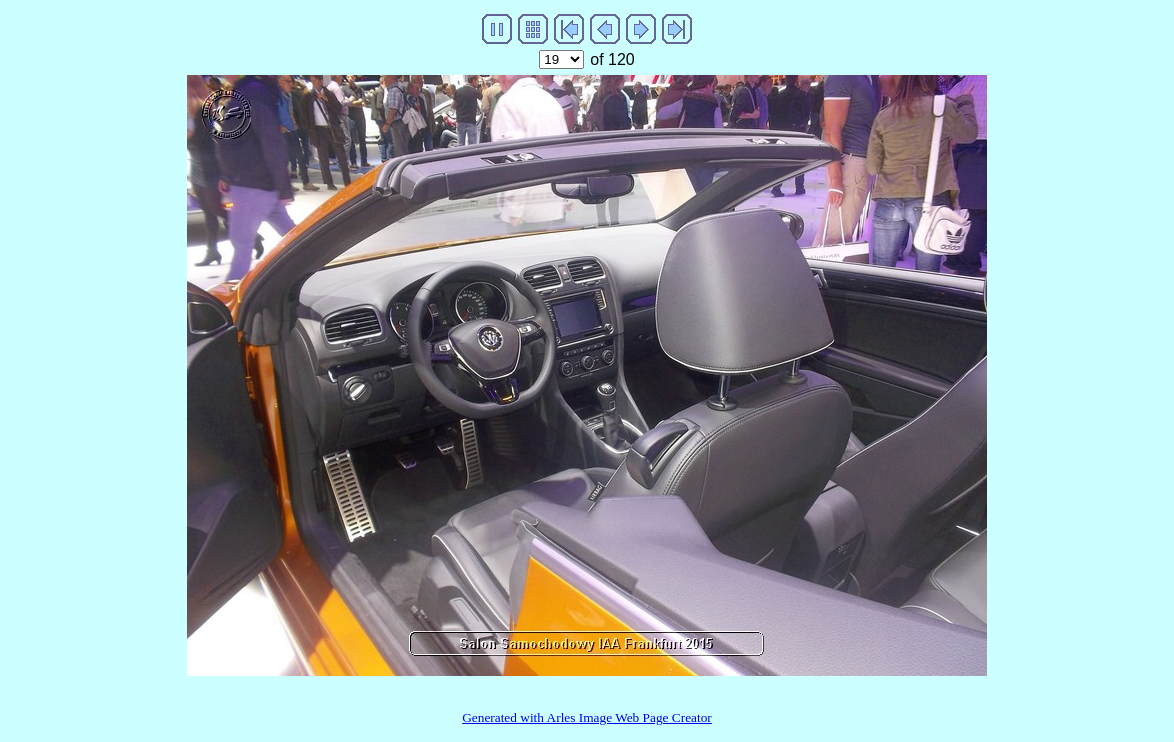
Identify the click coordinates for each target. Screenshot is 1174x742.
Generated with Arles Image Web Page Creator (587, 717)
